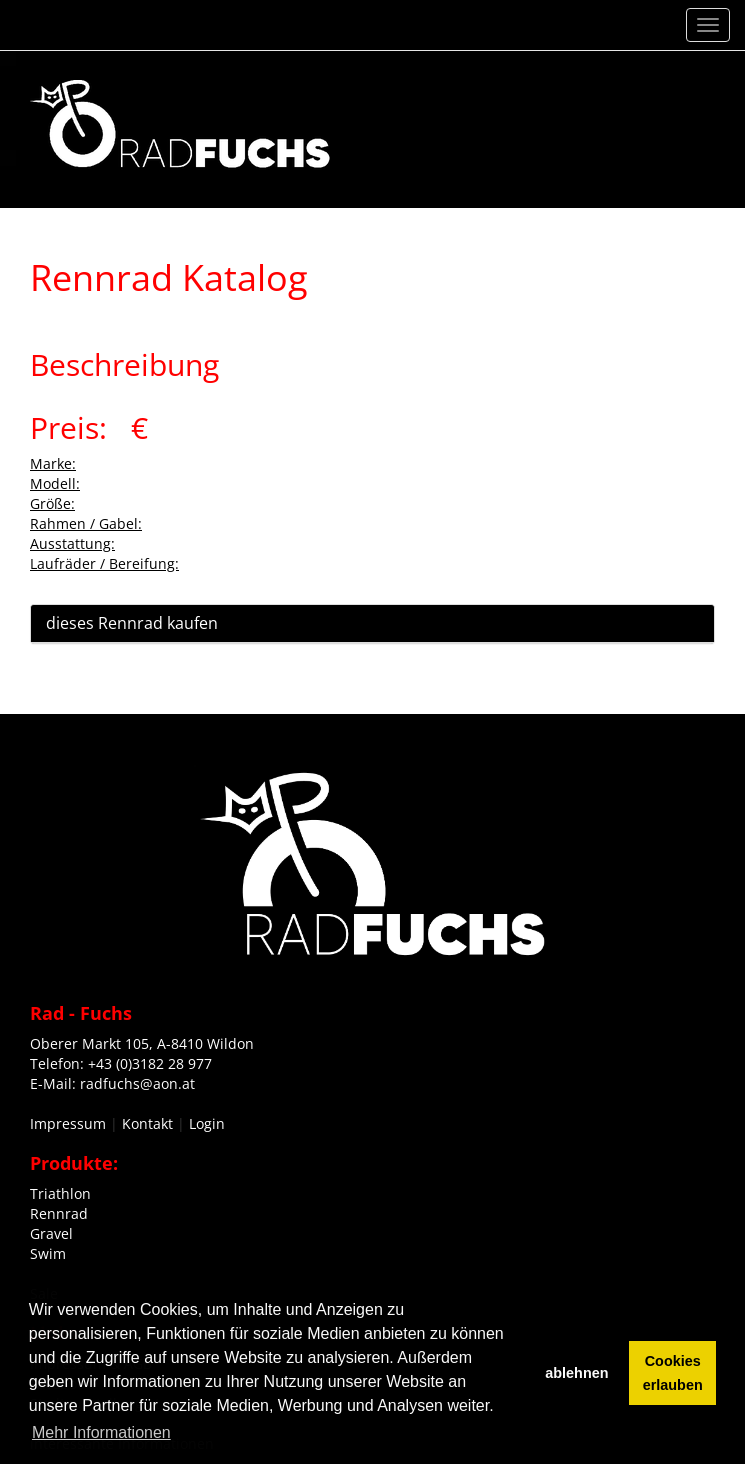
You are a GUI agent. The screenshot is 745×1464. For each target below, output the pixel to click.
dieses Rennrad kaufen (132, 623)
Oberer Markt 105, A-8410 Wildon (142, 1043)
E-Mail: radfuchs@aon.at (112, 1083)
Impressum (68, 1123)
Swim (48, 1253)
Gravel (51, 1233)
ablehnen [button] (576, 1373)
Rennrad (59, 1213)
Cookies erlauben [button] (673, 1373)
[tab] (372, 624)
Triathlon (60, 1193)
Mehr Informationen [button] (101, 1432)
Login (207, 1123)
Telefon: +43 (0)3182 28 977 (121, 1063)
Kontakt (147, 1123)
